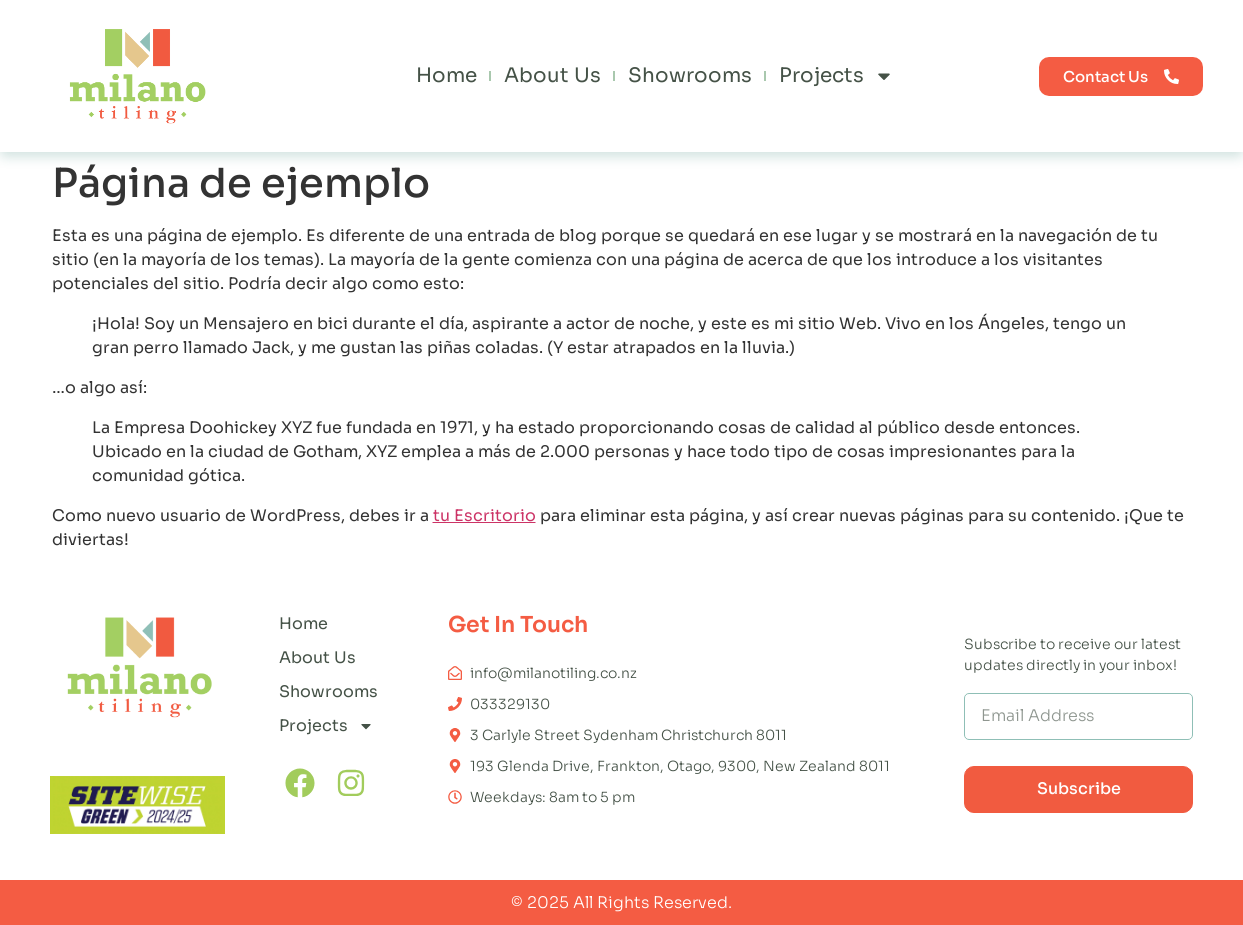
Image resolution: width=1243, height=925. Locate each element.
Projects (836, 76)
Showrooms (690, 75)
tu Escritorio (484, 515)
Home (446, 75)
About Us (552, 75)
